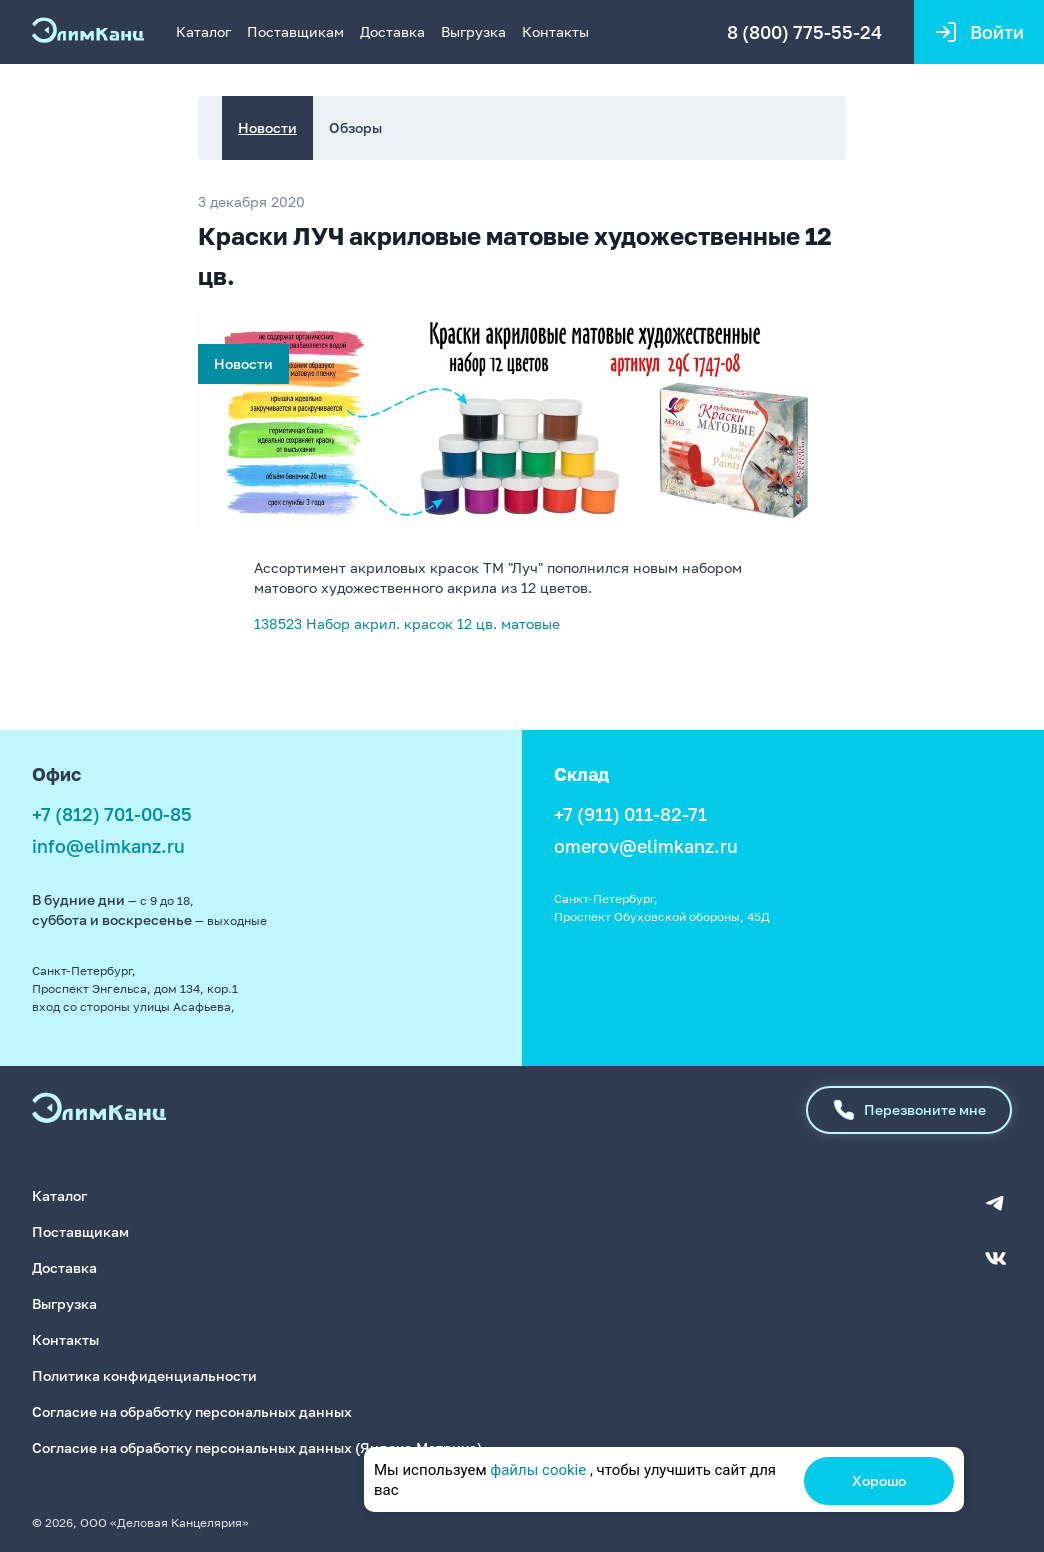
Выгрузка (473, 31)
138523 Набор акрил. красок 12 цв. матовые (407, 623)
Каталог (203, 31)
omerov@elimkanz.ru (646, 846)
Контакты (555, 31)
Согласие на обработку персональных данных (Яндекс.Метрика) (257, 1447)
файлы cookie (538, 1470)
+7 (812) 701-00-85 (112, 814)
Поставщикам (295, 31)
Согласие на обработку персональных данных (192, 1411)
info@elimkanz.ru (108, 846)
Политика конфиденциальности (144, 1375)
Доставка (392, 31)
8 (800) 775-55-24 (804, 32)
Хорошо (879, 1480)
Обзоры (355, 127)
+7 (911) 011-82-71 (630, 814)
